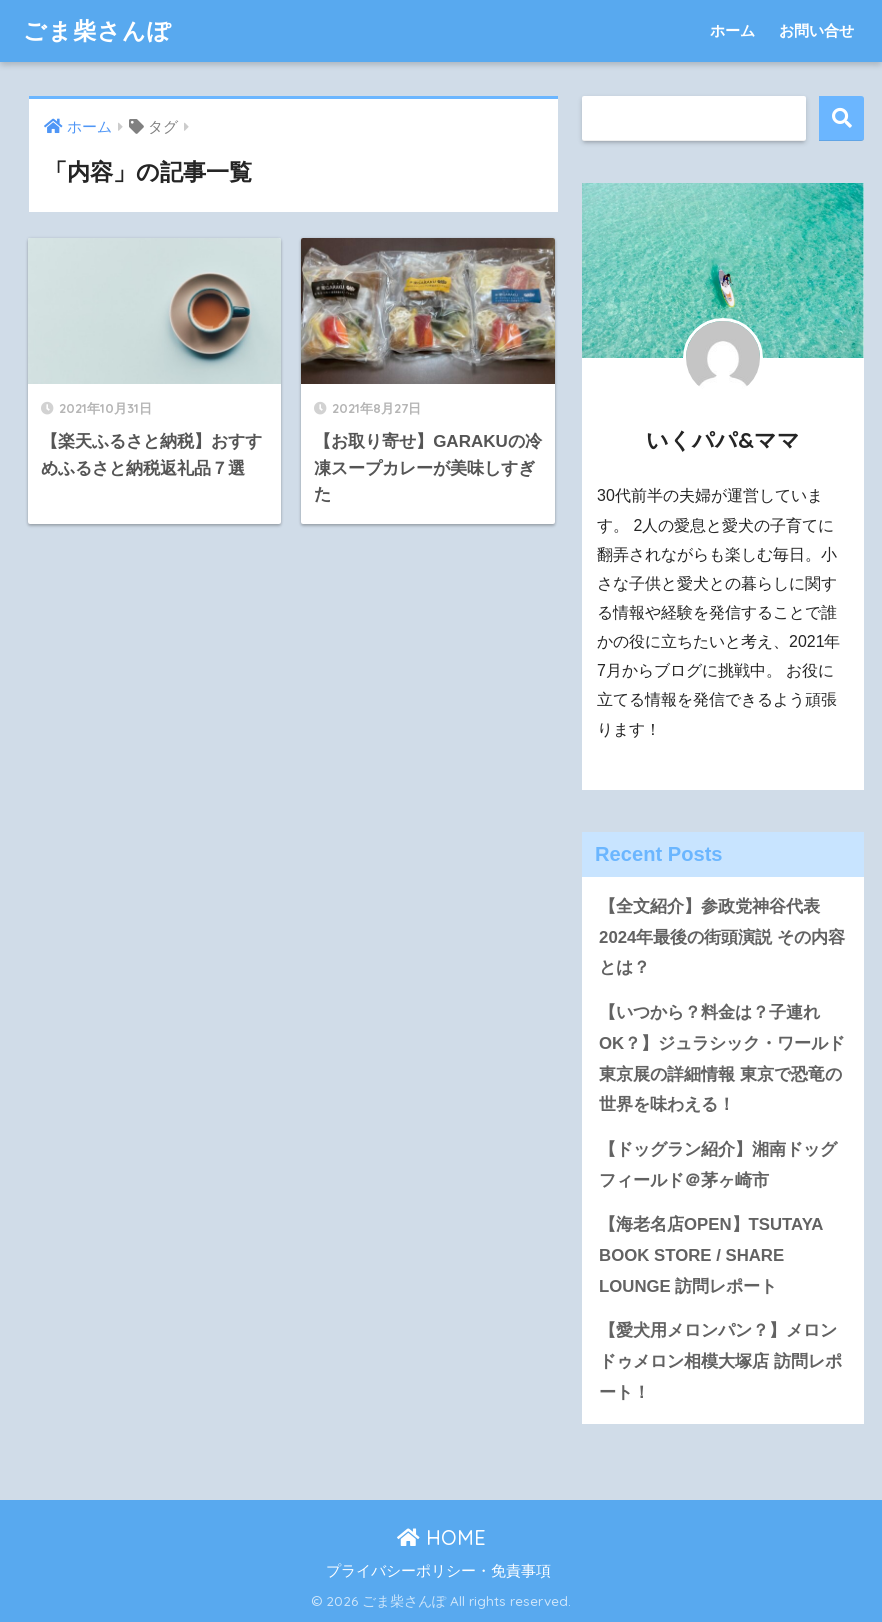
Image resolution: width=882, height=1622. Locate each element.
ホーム (732, 30)
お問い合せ (816, 30)
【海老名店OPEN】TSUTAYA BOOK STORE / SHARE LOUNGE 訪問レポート (711, 1255)
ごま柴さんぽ (97, 30)
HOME (441, 1537)
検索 (841, 118)
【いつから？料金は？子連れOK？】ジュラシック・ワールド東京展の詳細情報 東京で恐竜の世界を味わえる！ (722, 1058)
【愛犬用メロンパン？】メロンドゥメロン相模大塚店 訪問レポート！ (720, 1361)
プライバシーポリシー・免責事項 (438, 1571)
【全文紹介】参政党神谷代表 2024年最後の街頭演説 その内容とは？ (722, 937)
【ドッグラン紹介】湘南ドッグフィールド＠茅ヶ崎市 (718, 1165)
